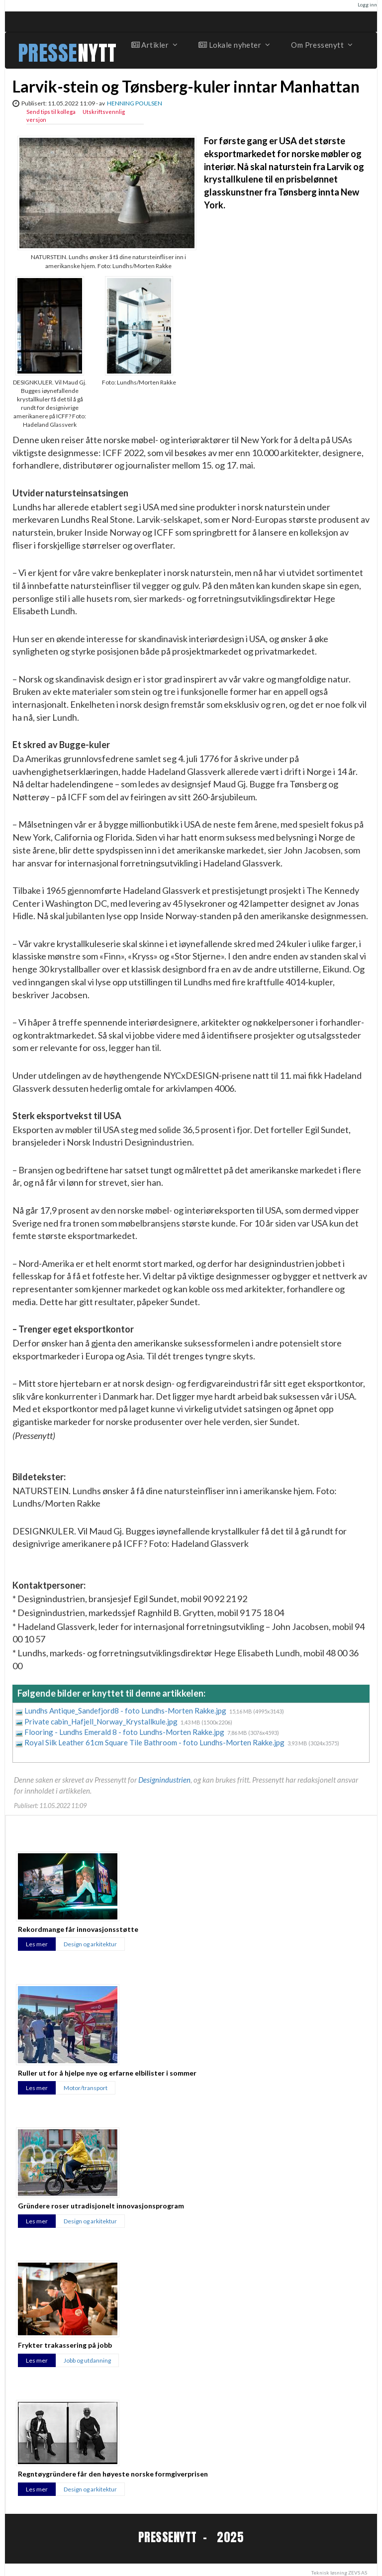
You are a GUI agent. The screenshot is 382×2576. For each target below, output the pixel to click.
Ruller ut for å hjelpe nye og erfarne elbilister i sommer (107, 2073)
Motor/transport (85, 2088)
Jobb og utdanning (87, 2360)
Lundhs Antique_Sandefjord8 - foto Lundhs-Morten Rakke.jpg (126, 1710)
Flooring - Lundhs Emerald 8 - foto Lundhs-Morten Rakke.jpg (125, 1731)
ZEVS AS (357, 2573)
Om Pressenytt (321, 45)
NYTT (97, 53)
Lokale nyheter (233, 45)
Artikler (154, 45)
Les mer (37, 1944)
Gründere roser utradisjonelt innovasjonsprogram (101, 2205)
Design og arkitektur (90, 1944)
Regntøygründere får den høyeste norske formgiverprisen (113, 2474)
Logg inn (367, 4)
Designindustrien (164, 1779)
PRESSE (48, 53)
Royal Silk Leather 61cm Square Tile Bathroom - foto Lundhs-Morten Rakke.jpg (155, 1742)
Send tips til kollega (51, 111)
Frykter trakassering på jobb (65, 2345)
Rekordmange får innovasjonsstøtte (78, 1929)
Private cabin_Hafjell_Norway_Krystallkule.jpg (101, 1721)
